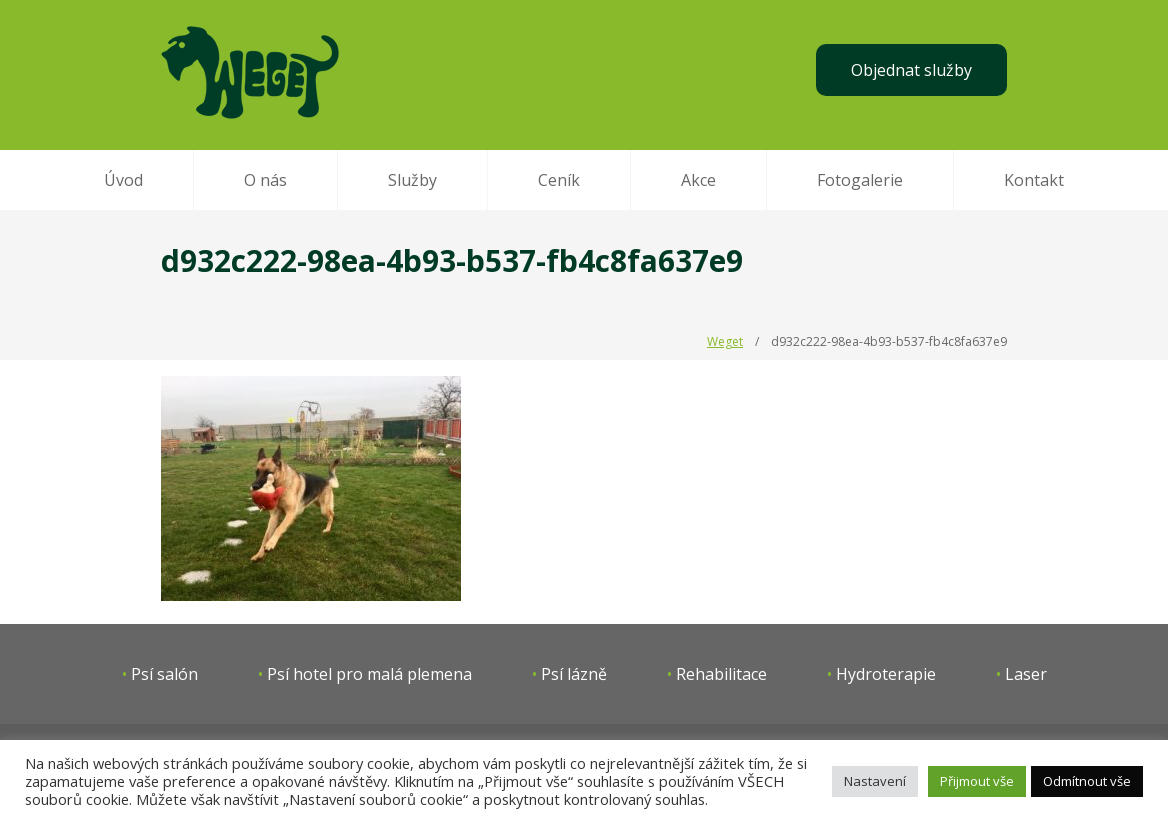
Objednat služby (911, 70)
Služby (412, 180)
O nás (265, 180)
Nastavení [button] (875, 781)
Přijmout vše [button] (977, 781)
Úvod (123, 180)
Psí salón (164, 674)
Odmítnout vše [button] (1087, 781)
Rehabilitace (721, 674)
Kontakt (1034, 180)
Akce (698, 180)
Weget (725, 341)
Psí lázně (574, 674)
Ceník (559, 180)
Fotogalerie (860, 180)
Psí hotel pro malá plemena (369, 674)
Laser (1026, 674)
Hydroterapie (886, 674)
